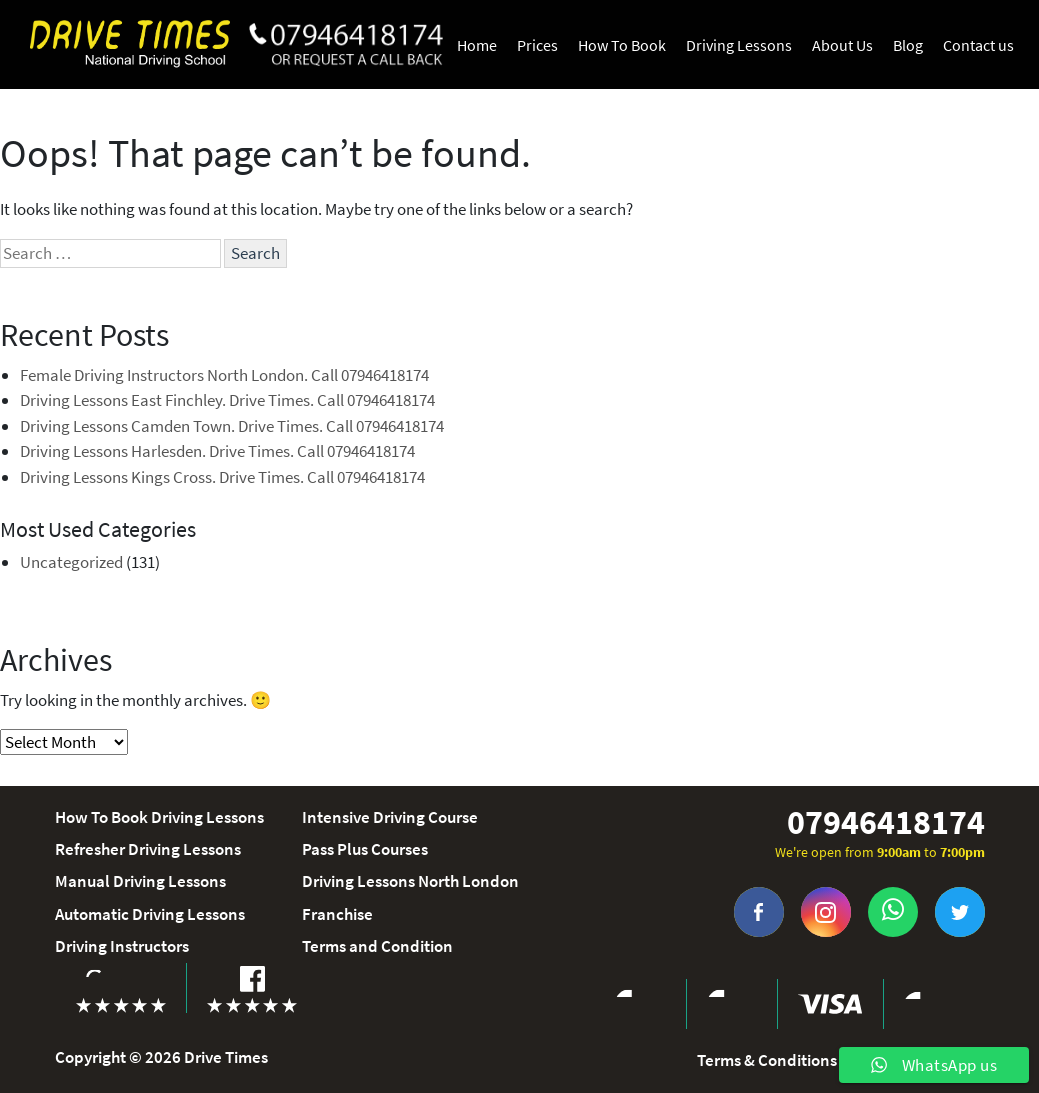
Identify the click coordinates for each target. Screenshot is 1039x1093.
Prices (537, 45)
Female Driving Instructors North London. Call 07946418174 (224, 375)
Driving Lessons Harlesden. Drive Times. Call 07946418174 (217, 451)
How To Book (622, 45)
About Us (842, 45)
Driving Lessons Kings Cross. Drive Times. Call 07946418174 (222, 477)
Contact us (978, 45)
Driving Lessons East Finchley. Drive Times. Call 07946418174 (227, 400)
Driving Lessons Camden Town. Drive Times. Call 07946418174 (232, 426)
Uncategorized (71, 562)
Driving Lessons (739, 45)
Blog (908, 45)
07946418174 (886, 822)
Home (477, 45)
